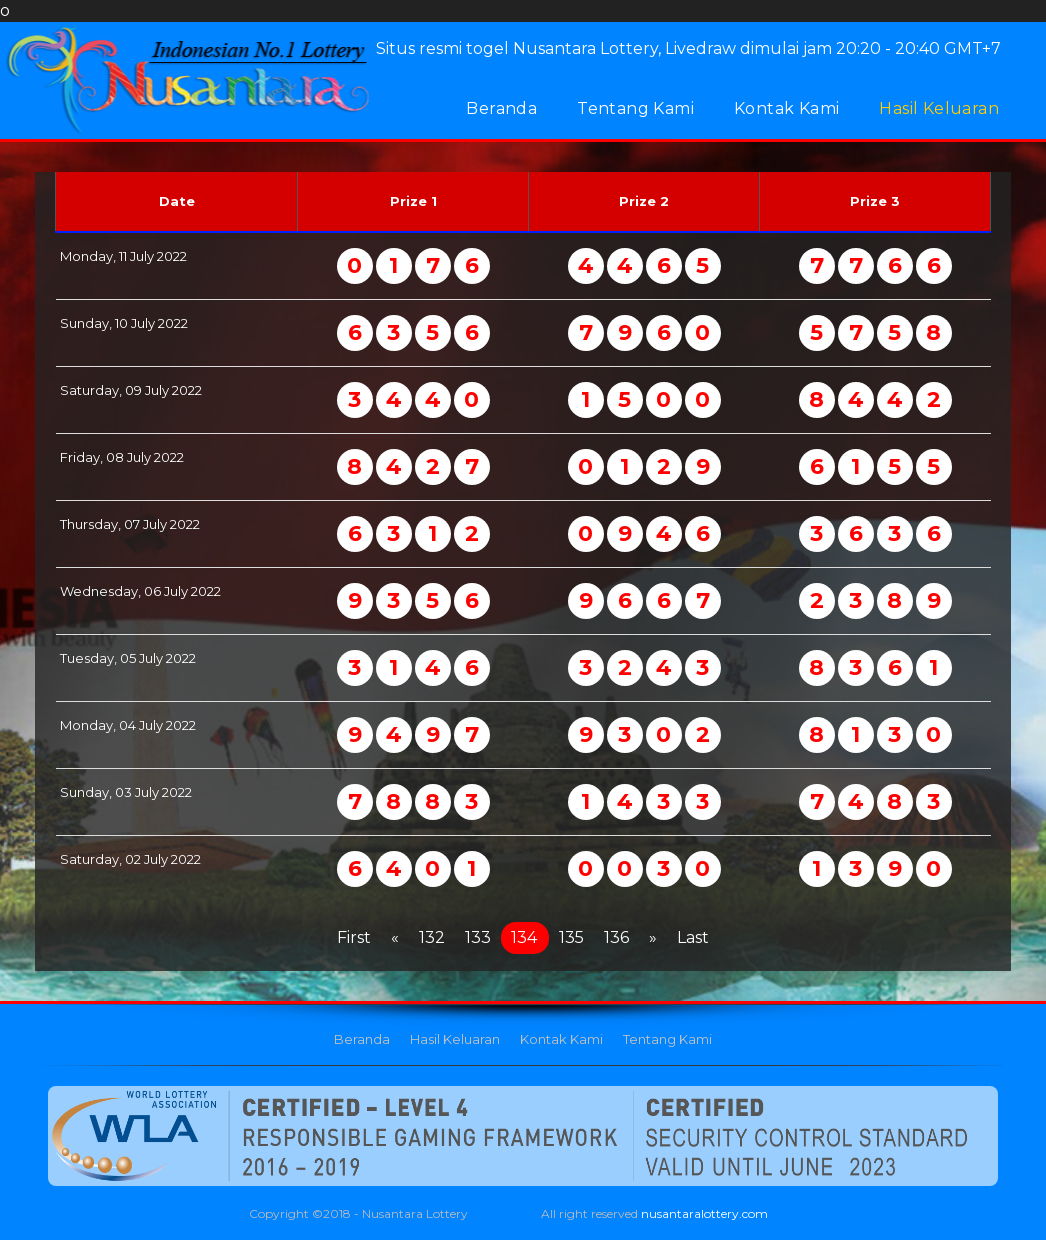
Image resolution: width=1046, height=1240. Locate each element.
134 (524, 937)
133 (478, 937)
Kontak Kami (786, 108)
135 (571, 937)
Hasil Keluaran (939, 108)
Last (693, 937)
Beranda (501, 108)
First (354, 937)
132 (432, 937)
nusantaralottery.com (704, 1213)
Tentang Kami (635, 108)
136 (616, 937)
